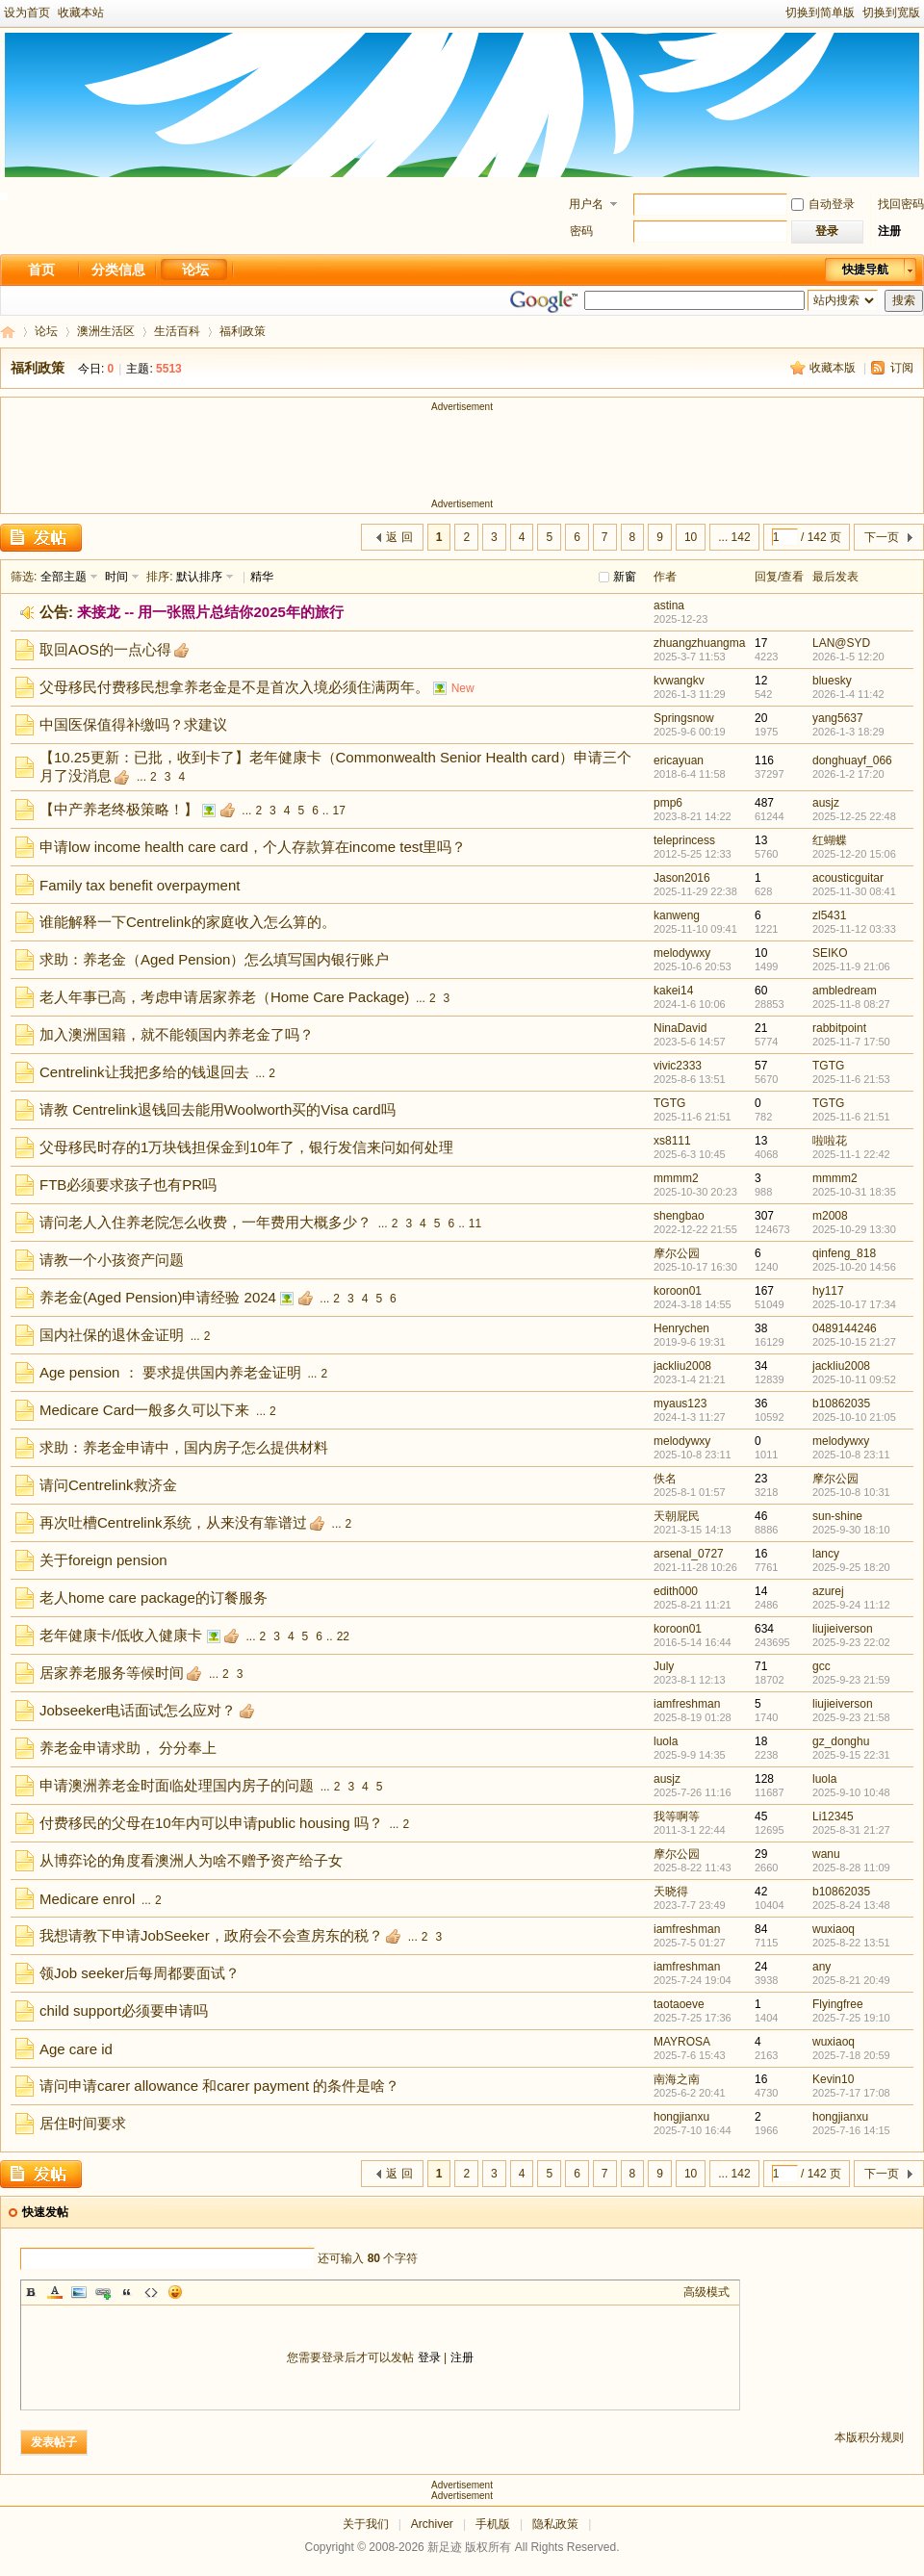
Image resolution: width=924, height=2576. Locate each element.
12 (761, 680)
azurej (828, 1591)
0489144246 (844, 1328)
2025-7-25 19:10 (851, 2017)
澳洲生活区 (106, 331)
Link (103, 2292)
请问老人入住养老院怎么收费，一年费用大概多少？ (205, 1222)
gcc (821, 1666)
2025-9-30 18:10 (851, 1529)
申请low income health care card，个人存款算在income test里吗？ (252, 846)
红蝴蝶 (829, 840)
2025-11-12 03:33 (854, 929)
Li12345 (833, 1816)
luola (666, 1741)
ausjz (825, 803)
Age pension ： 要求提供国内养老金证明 (170, 1372)
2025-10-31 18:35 (854, 1192)
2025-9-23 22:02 (851, 1642)
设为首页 (27, 12)
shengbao (679, 1216)
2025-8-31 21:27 (851, 1830)
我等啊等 (677, 1816)
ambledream (844, 990)
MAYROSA (682, 2041)
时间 (116, 576)
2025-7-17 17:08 (851, 2093)
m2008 (830, 1216)
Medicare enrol (87, 1899)
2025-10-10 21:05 (854, 1417)
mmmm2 (676, 1178)
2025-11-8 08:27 (851, 1004)
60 (761, 990)
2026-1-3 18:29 (848, 731)
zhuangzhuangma (699, 643)
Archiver (432, 2524)
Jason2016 (682, 878)
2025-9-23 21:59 (851, 1680)
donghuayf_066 (852, 760)
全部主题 (63, 576)
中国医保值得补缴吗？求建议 (133, 724)
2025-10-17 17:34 (854, 1304)
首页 (41, 269)
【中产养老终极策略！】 (118, 809)
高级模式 (706, 2292)
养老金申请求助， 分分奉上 (128, 1747)
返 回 (399, 537)
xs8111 (672, 1140)
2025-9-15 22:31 (851, 1755)
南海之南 (677, 2079)
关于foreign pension (103, 1560)
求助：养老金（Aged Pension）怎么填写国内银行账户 (214, 959)
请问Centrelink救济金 (108, 1485)
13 (761, 840)
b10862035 (841, 1403)
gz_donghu (840, 1741)
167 (764, 1291)
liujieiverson (842, 1629)
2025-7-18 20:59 (851, 2055)
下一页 (881, 537)
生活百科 (177, 331)
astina (669, 605)
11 (475, 1223)
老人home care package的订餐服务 (153, 1597)
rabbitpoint (839, 1028)
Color (54, 2292)
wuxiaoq (833, 1929)
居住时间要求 (82, 2123)
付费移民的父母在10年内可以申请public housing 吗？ (211, 1823)
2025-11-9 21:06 (851, 966)
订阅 (901, 367)
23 (761, 1478)
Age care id (76, 2049)
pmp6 (668, 803)
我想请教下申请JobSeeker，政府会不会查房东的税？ (211, 1935)
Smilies (175, 2292)
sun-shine (837, 1516)
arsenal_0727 (689, 1553)
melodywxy (682, 953)
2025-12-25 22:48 (854, 816)
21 (761, 1028)
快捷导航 (865, 269)
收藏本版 (832, 367)
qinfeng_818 (844, 1253)
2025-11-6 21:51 (851, 1116)
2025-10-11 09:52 (854, 1379)
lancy (825, 1553)
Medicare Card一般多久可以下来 (144, 1410)
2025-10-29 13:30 (854, 1229)
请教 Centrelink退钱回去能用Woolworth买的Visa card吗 (217, 1109)
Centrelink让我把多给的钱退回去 (144, 1072)
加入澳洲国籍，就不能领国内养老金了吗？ (176, 1034)
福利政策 (37, 367)
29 (761, 1854)
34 (761, 1366)
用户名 (586, 204)
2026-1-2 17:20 (848, 774)
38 (761, 1328)
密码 (581, 231)
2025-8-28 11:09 (851, 1867)
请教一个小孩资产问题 (111, 1259)
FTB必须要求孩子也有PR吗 (128, 1184)
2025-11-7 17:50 (851, 1041)
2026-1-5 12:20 (848, 656)
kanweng (677, 915)
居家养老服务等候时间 (111, 1672)
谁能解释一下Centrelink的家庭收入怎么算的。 (187, 922)
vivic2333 (678, 1065)
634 (764, 1629)
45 (761, 1816)
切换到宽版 (891, 12)
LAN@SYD (841, 643)
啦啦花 (829, 1140)
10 (690, 537)
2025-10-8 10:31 (851, 1492)
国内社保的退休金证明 (111, 1335)
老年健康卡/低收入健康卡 (120, 1635)
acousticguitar (848, 878)
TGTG (828, 1065)
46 (761, 1516)
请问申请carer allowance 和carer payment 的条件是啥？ (219, 2085)
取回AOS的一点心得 (105, 649)
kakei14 (673, 990)
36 (761, 1403)
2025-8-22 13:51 (851, 1942)
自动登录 (823, 204)
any (821, 1966)
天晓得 (671, 1891)
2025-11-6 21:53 (851, 1079)
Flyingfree (837, 2004)
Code (151, 2292)
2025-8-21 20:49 (851, 1980)
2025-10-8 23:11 (851, 1454)
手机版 (492, 2524)
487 (764, 803)
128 (764, 1779)
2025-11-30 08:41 (854, 891)
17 (761, 643)
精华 (261, 576)
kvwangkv (679, 680)
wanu (826, 1854)
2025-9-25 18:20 (851, 1567)
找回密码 (901, 204)
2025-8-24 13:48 (851, 1905)
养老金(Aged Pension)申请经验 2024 (157, 1297)
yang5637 (837, 718)
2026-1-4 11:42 (848, 694)
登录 (429, 2357)
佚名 (665, 1478)
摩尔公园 (677, 1253)
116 (764, 760)
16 (761, 1553)
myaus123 (680, 1403)
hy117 (828, 1291)
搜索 (903, 300)
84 (761, 1929)
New (463, 688)
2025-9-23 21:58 (851, 1717)
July (664, 1666)
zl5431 (829, 915)
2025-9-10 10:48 (851, 1792)
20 (761, 718)
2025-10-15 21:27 (854, 1342)
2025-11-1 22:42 (851, 1154)
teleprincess (684, 840)
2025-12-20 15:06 (854, 854)
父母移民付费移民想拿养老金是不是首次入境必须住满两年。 (234, 687)
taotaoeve (679, 2004)
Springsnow (684, 718)
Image (79, 2292)
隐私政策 (555, 2524)
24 (761, 1966)
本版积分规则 (869, 2437)
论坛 (195, 269)
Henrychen (681, 1328)
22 (343, 1636)
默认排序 (199, 576)
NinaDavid (680, 1028)
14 (761, 1591)
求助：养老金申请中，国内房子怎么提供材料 (183, 1447)
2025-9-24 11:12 (851, 1604)
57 (761, 1065)
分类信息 (118, 269)
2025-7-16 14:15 (851, 2130)
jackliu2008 (682, 1366)
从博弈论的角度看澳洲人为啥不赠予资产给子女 (191, 1860)
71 (761, 1666)
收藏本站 (81, 12)
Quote (127, 2292)
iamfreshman (687, 1704)
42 (761, 1891)
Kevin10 (833, 2079)
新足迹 (7, 332)
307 (764, 1216)
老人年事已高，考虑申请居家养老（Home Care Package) (224, 997)
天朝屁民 (677, 1516)
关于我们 (366, 2524)
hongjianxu (681, 2117)
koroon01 (678, 1291)
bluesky (832, 680)
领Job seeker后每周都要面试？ (139, 1973)
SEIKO (830, 953)
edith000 (676, 1591)
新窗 (624, 576)
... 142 (734, 537)
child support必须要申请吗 (123, 2010)
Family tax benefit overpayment (139, 885)
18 (761, 1741)
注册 (889, 231)
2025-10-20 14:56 (854, 1267)
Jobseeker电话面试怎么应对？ (137, 1710)
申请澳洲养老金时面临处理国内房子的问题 (176, 1785)
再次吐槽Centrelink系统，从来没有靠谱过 (173, 1522)
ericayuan (679, 760)
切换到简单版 (820, 12)
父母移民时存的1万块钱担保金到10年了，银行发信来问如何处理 (246, 1147)
